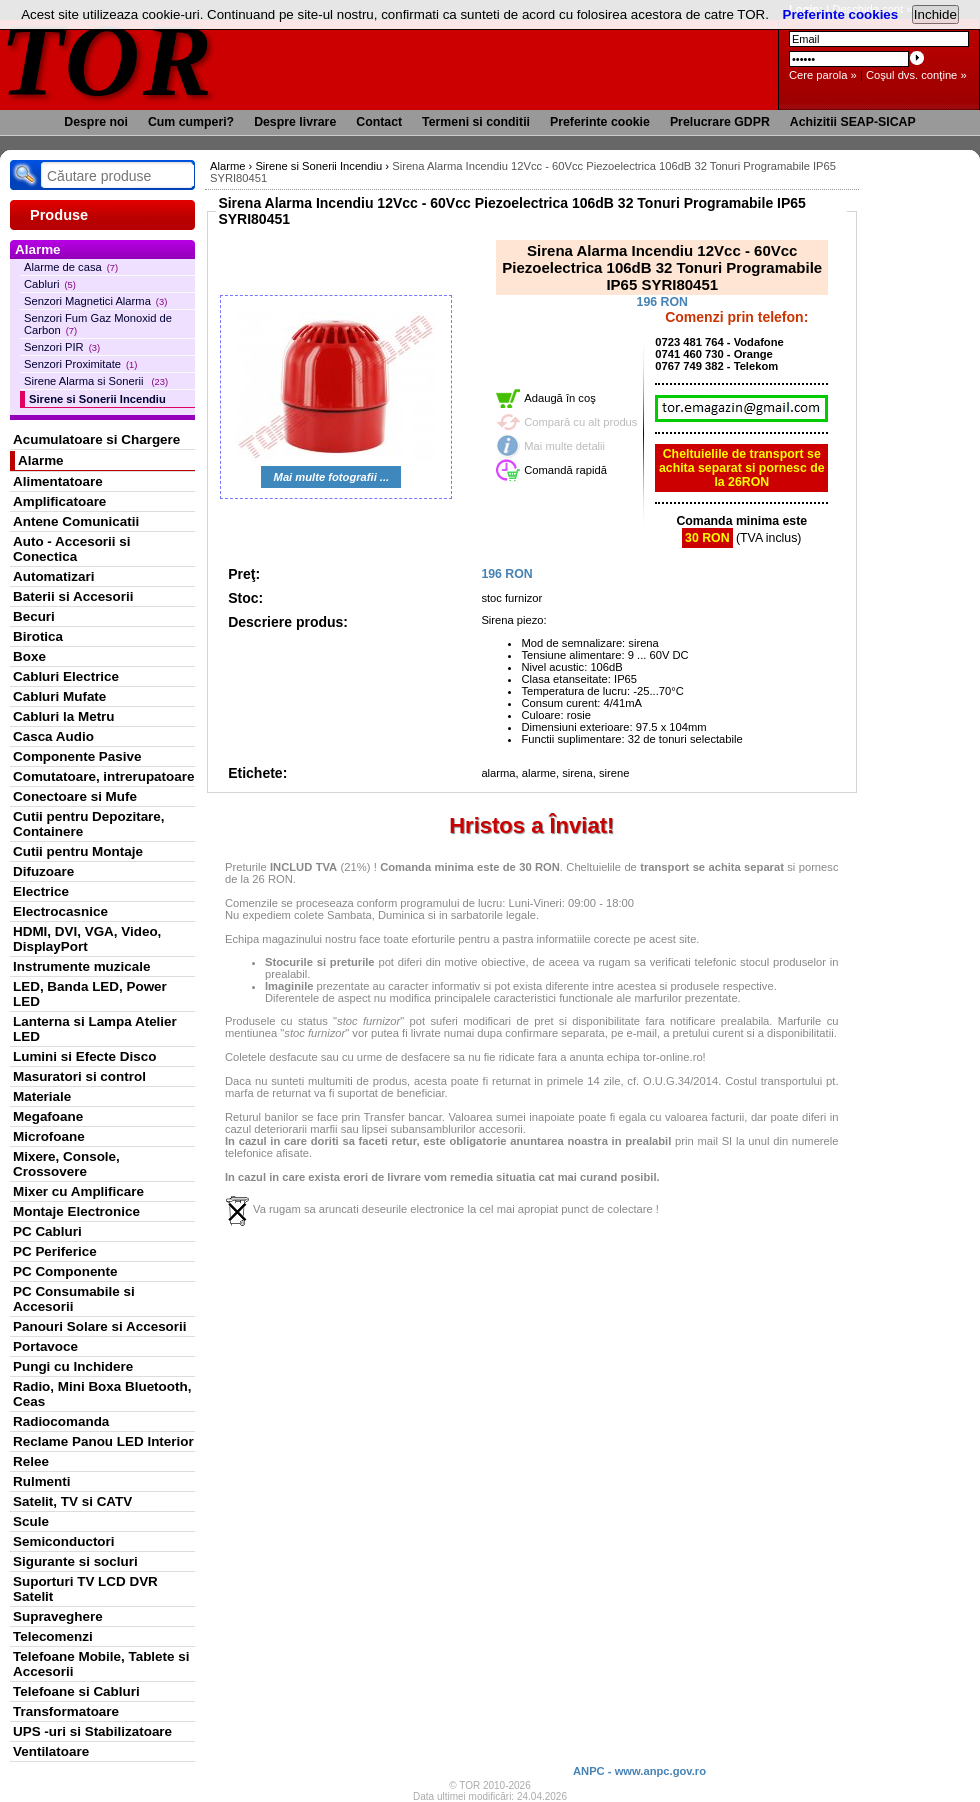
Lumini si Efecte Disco (84, 1056)
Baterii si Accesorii (73, 596)
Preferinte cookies (841, 14)
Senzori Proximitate (80, 364)
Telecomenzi (53, 1636)
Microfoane (49, 1136)
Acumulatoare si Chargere (96, 439)
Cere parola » (823, 75)
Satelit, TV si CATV (72, 1501)
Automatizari (53, 576)
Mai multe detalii (564, 446)
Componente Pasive (77, 756)
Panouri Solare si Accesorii (100, 1326)
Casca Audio (53, 736)
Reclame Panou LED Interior (103, 1441)
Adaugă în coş (560, 398)
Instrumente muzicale (81, 966)
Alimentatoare (58, 481)
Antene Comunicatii (76, 521)
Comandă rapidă (565, 470)
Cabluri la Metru (64, 716)
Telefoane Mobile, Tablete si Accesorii (101, 1664)
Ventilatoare (51, 1751)
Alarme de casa (71, 267)
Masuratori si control (79, 1076)
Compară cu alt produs (580, 422)
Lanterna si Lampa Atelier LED (95, 1029)
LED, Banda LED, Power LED (90, 994)
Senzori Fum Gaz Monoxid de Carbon (98, 324)
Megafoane (48, 1116)
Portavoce (45, 1346)
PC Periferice (55, 1251)
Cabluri (50, 284)
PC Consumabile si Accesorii (74, 1299)
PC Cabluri (47, 1231)
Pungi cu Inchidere (73, 1366)
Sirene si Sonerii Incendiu (97, 399)
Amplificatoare (59, 501)
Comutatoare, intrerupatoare (103, 776)
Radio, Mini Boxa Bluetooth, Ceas (102, 1394)
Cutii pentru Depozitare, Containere (89, 824)
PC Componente (65, 1271)
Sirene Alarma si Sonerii (96, 381)
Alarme (41, 460)
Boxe (29, 656)
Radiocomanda (61, 1421)
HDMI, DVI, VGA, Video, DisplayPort (87, 939)
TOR (107, 59)
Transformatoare (66, 1711)
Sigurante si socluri (75, 1561)
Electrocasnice (60, 911)
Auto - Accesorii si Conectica (71, 549)
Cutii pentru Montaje (78, 851)
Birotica (38, 636)
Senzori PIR (62, 347)
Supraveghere (58, 1616)
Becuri (34, 616)
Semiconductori (64, 1541)
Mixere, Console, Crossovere (66, 1164)
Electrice (41, 891)
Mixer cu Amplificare (78, 1191)
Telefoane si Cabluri (76, 1691)
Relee (31, 1461)
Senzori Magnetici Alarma (95, 301)
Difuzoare (43, 871)
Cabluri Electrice (66, 676)
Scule (31, 1521)
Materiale (42, 1096)
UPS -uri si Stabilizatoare (92, 1731)
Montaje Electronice (76, 1211)
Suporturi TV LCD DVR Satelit (85, 1589)
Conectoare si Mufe (75, 796)
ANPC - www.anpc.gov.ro (639, 1771)
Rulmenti (41, 1481)
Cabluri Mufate (59, 696)
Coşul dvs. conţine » (916, 75)
